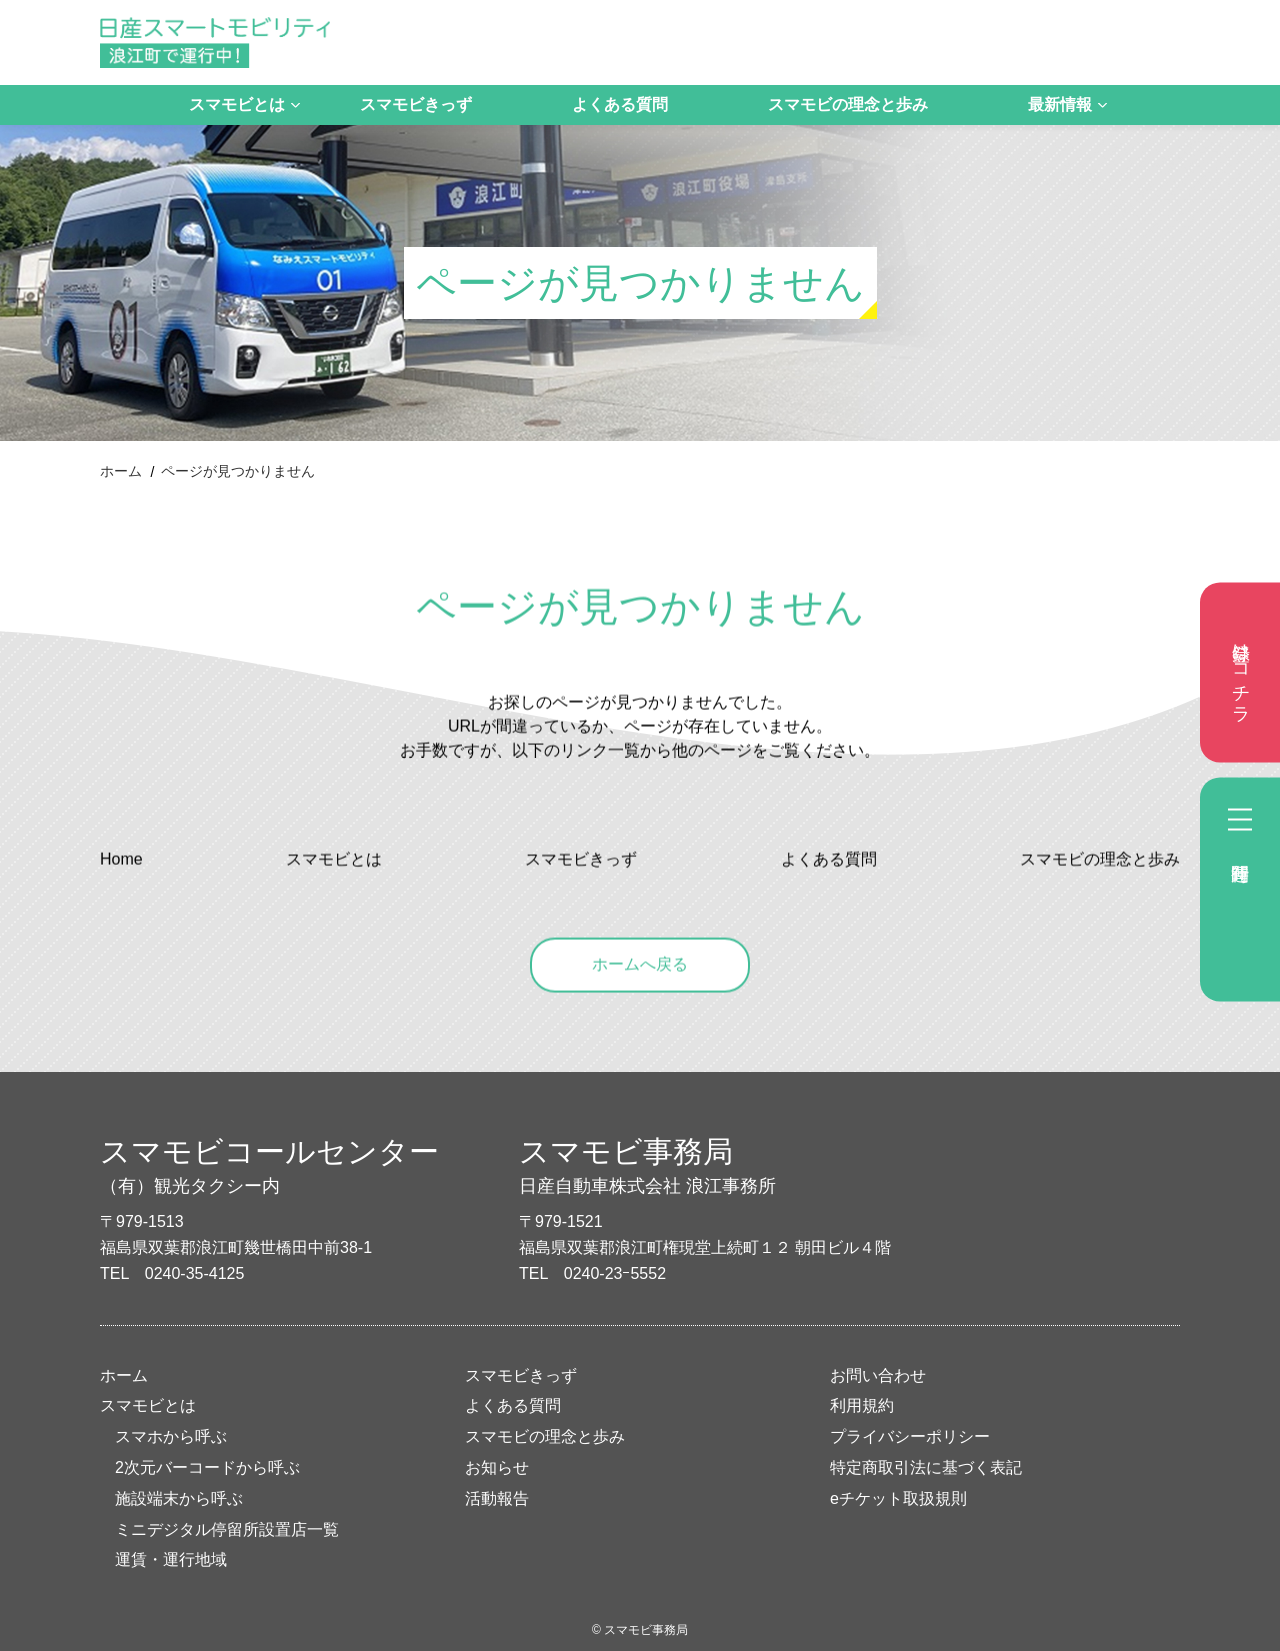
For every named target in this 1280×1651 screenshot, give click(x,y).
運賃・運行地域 (171, 1559)
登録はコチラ (1241, 673)
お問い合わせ (878, 1375)
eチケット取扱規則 (898, 1498)
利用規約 (862, 1405)
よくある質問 (620, 104)
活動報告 (497, 1498)
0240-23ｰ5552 (615, 1273)
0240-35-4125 (195, 1273)
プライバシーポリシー (910, 1436)
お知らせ (497, 1467)
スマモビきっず (416, 104)
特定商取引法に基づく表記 (926, 1467)
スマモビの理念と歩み (848, 104)
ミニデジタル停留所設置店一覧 (227, 1529)
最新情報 (1060, 104)
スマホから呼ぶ (171, 1436)
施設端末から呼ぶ (179, 1498)
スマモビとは (237, 104)
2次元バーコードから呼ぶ (207, 1467)
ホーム (121, 471)
